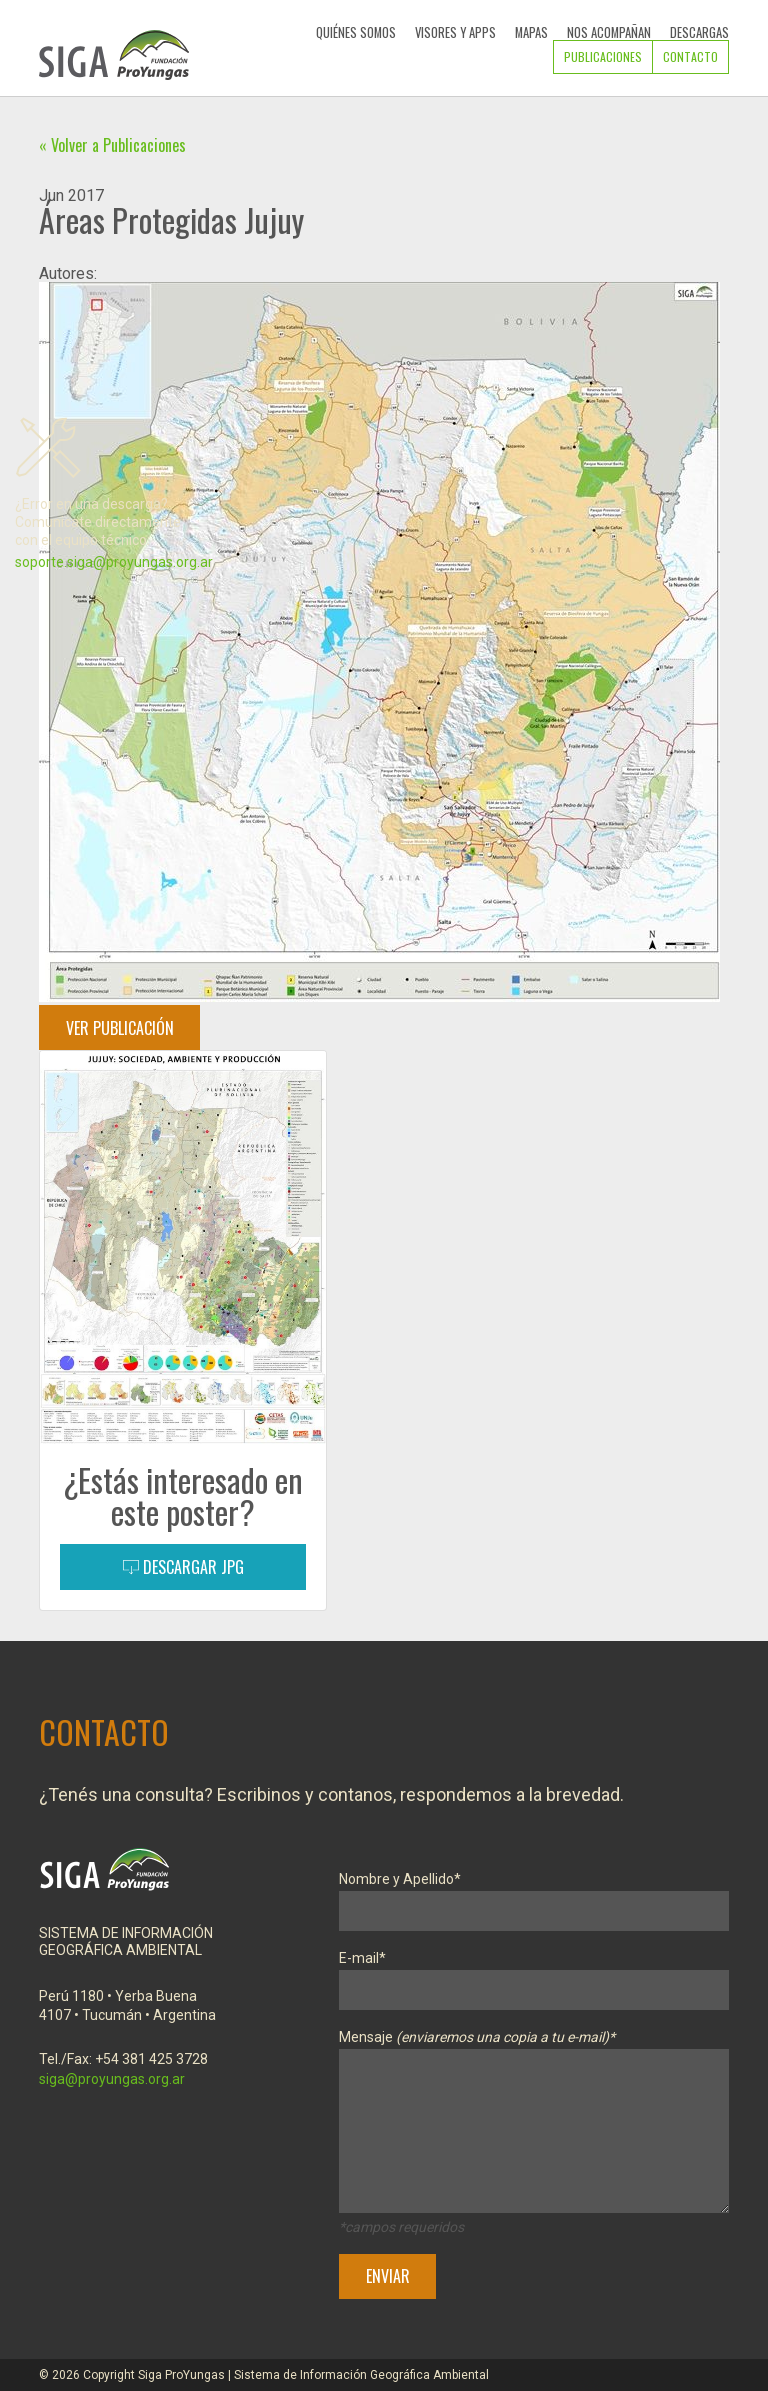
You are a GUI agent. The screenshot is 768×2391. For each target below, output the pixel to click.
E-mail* (534, 1974)
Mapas (531, 32)
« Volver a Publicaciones (112, 145)
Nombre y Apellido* (534, 1895)
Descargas (699, 32)
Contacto (690, 56)
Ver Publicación (120, 1028)
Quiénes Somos (356, 32)
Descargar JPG (183, 1567)
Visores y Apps (455, 32)
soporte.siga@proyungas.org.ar (114, 562)
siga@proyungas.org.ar (112, 2079)
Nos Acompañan (609, 32)
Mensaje (534, 2125)
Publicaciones (603, 56)
